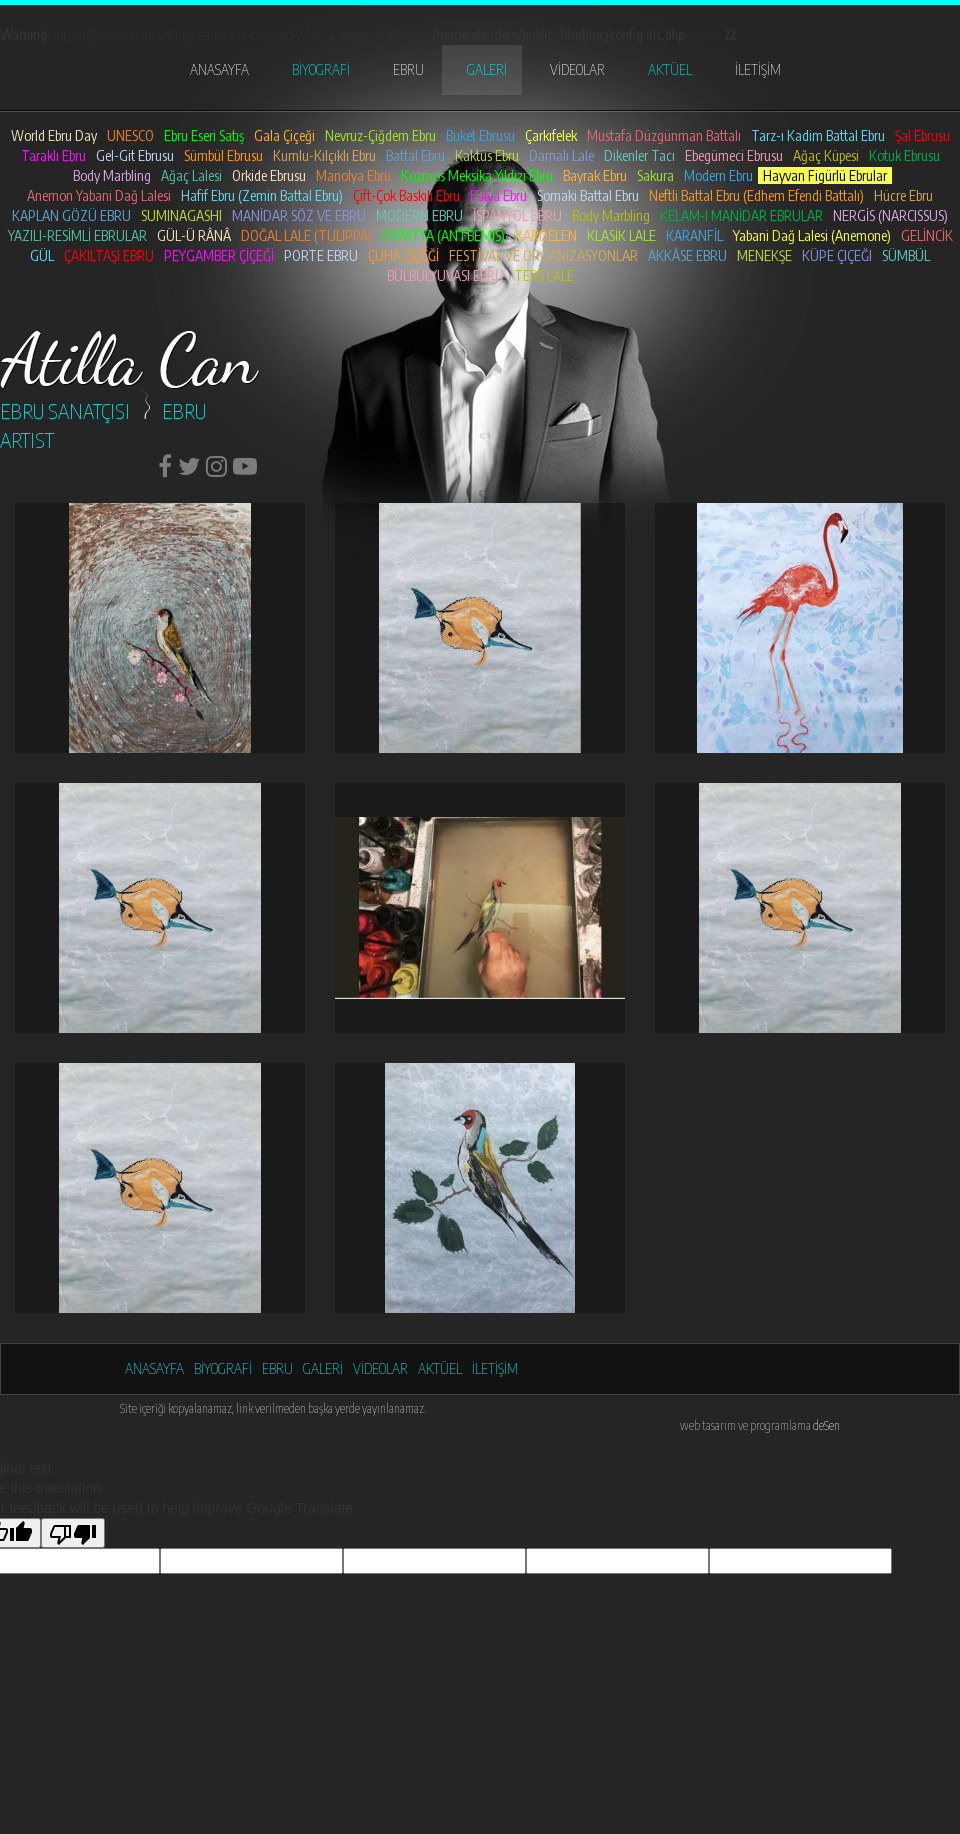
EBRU (408, 69)
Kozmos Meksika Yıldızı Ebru (477, 175)
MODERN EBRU (419, 215)
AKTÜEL (670, 69)
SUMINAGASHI (181, 215)
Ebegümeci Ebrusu (734, 155)
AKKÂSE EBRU (687, 255)
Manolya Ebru (353, 175)
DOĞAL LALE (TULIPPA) (306, 235)
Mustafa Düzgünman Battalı (664, 135)
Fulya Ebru (498, 195)
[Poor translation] (73, 1533)
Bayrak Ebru (595, 175)
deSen (826, 1425)
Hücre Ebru (903, 195)
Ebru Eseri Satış (204, 135)
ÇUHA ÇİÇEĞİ (403, 255)
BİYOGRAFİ (321, 69)
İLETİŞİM (758, 69)
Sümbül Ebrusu (223, 155)
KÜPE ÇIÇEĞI (837, 255)
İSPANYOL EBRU (517, 215)
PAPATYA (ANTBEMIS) (443, 235)
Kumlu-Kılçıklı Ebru (324, 155)
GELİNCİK (927, 235)
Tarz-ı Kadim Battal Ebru (818, 135)
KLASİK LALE (621, 235)
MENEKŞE (764, 255)
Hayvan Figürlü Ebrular (825, 175)
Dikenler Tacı (639, 155)
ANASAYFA (219, 69)
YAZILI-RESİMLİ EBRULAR (77, 235)
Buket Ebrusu (480, 135)
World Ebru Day (54, 135)
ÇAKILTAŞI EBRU (109, 255)
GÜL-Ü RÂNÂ (194, 235)
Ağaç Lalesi (191, 175)
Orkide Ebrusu (269, 175)
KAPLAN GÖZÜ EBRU (71, 215)
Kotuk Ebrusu (904, 155)
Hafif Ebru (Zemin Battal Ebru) (262, 195)
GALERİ (487, 69)
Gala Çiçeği (284, 135)
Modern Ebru (718, 175)
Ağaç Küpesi (826, 155)
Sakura (655, 175)
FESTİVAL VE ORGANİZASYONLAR (543, 255)
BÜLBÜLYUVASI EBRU (445, 275)
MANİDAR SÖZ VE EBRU (299, 215)
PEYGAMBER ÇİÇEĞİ (219, 255)
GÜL (42, 255)
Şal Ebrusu (922, 135)
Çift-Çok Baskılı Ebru (406, 195)
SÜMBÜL (906, 255)
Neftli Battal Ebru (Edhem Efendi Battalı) (756, 195)
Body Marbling (112, 175)
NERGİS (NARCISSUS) (890, 215)
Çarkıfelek (551, 135)
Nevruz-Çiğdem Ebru (380, 135)
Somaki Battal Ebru (588, 195)
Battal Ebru (415, 155)
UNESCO (130, 135)
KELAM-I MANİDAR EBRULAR (741, 215)
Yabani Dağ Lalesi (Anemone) (812, 235)
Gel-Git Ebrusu (135, 155)
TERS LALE (544, 275)
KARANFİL (694, 235)
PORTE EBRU (321, 255)
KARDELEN (546, 235)
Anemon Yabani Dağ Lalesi (99, 195)
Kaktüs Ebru (487, 155)
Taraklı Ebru (53, 155)
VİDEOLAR (577, 69)
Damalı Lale (561, 155)
